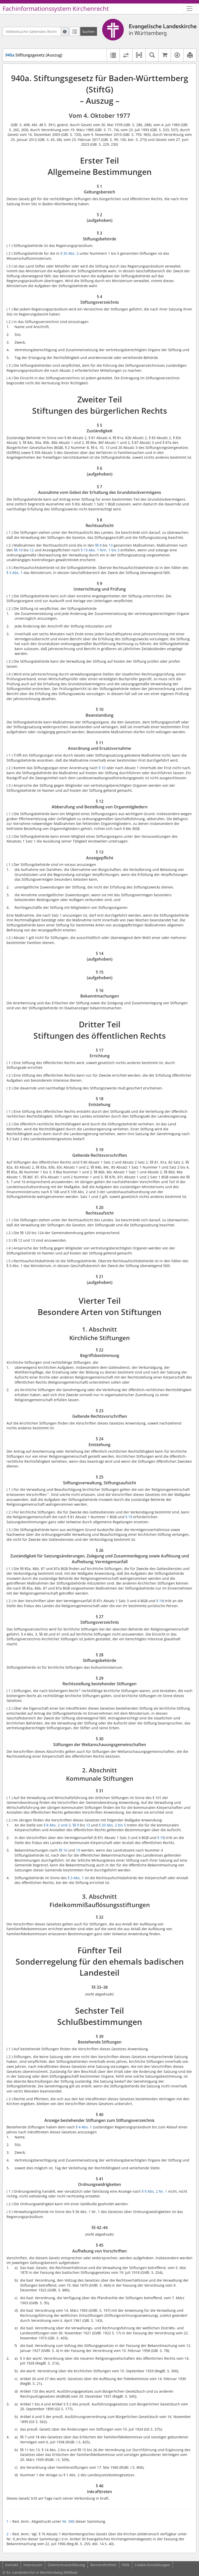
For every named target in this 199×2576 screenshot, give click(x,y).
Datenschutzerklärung (66, 2564)
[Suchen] (88, 31)
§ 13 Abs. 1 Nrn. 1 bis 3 (100, 550)
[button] (139, 55)
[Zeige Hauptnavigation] (189, 9)
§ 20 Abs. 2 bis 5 (112, 1825)
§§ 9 (98, 545)
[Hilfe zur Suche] (65, 31)
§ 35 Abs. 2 (69, 253)
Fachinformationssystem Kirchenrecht (56, 8)
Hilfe (125, 2564)
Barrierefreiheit (103, 2564)
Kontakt (11, 2564)
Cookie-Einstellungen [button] (152, 2564)
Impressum (32, 2564)
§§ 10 (18, 550)
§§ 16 (63, 1850)
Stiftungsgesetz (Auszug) (33, 55)
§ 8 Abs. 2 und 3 (57, 1825)
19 (78, 1850)
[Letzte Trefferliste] (74, 31)
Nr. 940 (68, 2521)
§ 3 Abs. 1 (15, 572)
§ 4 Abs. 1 (84, 2127)
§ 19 (128, 1516)
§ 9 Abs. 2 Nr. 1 (154, 2191)
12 (32, 550)
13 (111, 545)
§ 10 (102, 767)
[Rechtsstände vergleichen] (125, 55)
